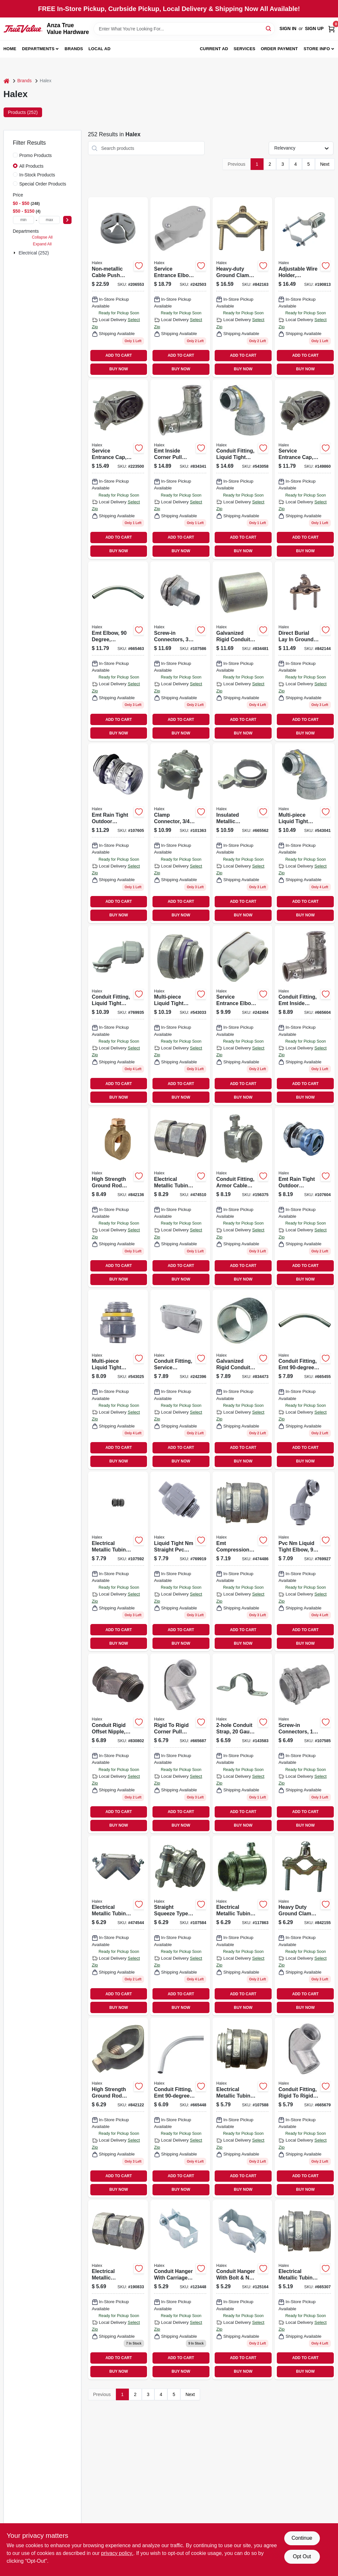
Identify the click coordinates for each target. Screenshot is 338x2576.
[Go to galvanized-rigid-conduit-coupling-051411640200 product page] (242, 651)
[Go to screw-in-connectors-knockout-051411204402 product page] (304, 1743)
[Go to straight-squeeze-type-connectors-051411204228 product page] (180, 1925)
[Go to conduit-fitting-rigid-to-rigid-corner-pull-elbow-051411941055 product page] (304, 2107)
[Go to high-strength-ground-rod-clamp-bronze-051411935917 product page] (118, 2107)
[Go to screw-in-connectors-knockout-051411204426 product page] (180, 651)
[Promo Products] (15, 155)
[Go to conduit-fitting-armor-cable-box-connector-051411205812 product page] (242, 1197)
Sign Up (314, 28)
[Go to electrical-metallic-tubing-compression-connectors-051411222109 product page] (242, 2107)
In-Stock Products (37, 174)
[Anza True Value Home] (23, 29)
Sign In (287, 28)
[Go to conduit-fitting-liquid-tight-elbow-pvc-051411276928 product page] (118, 1015)
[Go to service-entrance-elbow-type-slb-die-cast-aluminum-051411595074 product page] (242, 1015)
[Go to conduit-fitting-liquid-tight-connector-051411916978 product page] (242, 469)
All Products (31, 166)
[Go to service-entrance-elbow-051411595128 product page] (180, 287)
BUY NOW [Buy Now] (118, 369)
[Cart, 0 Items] (331, 28)
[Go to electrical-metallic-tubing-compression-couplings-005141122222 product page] (118, 1561)
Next (325, 164)
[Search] (269, 28)
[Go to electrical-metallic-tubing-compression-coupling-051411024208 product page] (180, 1197)
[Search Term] (184, 28)
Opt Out (302, 2556)
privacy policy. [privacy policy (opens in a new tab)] (117, 2553)
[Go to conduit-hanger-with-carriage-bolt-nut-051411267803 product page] (180, 2290)
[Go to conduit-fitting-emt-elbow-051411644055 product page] (180, 2107)
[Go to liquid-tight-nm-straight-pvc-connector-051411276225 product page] (180, 1561)
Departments (38, 48)
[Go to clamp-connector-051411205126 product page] (180, 833)
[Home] (6, 80)
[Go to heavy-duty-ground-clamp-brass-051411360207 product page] (242, 287)
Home (10, 48)
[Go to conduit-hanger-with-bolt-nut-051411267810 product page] (242, 2290)
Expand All (42, 244)
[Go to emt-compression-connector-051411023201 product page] (242, 1561)
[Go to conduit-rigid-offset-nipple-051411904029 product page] (118, 1743)
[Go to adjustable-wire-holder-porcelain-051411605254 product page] (304, 287)
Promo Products (35, 155)
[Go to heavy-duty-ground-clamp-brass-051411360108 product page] (304, 1925)
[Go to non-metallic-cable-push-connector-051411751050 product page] (118, 287)
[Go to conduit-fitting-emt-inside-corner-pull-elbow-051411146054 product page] (304, 1015)
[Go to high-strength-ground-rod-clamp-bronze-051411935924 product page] (118, 1197)
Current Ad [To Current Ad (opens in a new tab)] (214, 48)
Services (244, 48)
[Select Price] (67, 220)
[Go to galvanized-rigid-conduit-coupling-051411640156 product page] (242, 1379)
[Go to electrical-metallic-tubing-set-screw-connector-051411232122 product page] (242, 1925)
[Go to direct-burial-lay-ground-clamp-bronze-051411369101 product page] (304, 651)
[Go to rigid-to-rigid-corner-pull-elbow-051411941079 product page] (180, 1743)
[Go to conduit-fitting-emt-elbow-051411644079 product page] (304, 1379)
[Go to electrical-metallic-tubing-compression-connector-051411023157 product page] (304, 2290)
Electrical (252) (34, 252)
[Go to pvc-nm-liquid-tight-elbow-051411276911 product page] (304, 1561)
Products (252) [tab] (23, 112)
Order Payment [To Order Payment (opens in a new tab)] (279, 48)
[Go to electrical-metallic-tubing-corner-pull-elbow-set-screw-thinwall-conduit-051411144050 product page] (118, 1925)
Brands (74, 48)
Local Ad (99, 48)
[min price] (23, 220)
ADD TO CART (119, 355)
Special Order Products (42, 183)
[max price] (49, 220)
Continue (301, 2538)
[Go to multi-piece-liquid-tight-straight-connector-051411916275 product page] (180, 1015)
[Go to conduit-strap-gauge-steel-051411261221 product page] (242, 1743)
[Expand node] (15, 253)
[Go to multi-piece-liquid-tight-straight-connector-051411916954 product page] (304, 833)
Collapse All (42, 237)
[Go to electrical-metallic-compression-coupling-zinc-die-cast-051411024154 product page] (118, 2290)
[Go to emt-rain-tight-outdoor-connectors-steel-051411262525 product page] (118, 833)
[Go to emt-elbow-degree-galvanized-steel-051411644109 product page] (118, 651)
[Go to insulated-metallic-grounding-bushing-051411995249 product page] (242, 833)
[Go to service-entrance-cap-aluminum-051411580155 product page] (118, 469)
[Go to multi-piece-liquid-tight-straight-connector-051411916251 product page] (118, 1379)
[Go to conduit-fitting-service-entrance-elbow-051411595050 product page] (180, 1379)
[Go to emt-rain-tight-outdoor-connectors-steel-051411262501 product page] (304, 1197)
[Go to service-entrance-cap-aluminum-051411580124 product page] (304, 469)
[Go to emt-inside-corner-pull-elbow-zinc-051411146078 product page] (180, 469)
